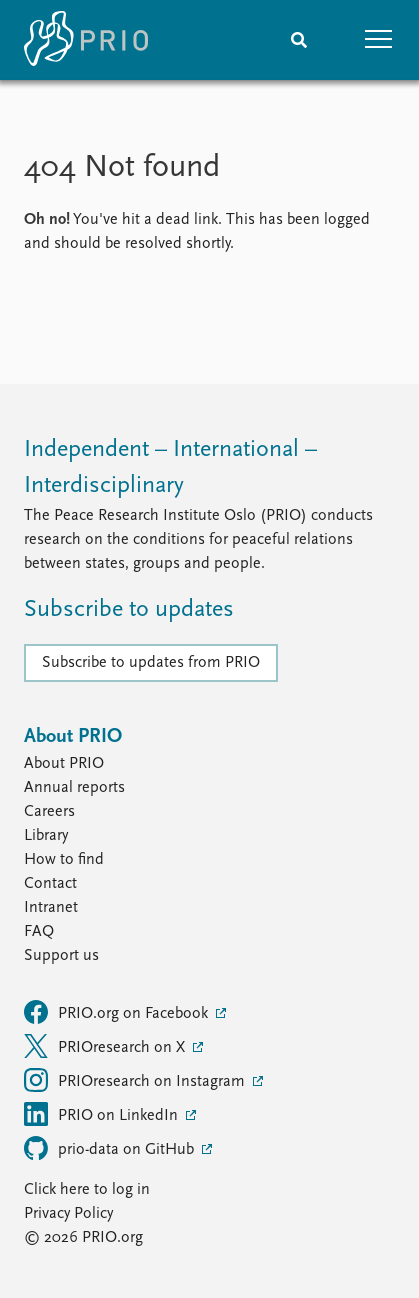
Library (46, 836)
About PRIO (64, 764)
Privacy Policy (68, 1214)
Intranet (51, 908)
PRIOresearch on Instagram (136, 1080)
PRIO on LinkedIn (103, 1114)
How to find (64, 860)
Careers (49, 812)
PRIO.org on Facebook (118, 1012)
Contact (50, 884)
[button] (379, 40)
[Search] (299, 40)
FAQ (39, 932)
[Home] (86, 40)
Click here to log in (87, 1190)
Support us (61, 956)
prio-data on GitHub (111, 1148)
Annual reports (74, 788)
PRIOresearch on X (106, 1046)
